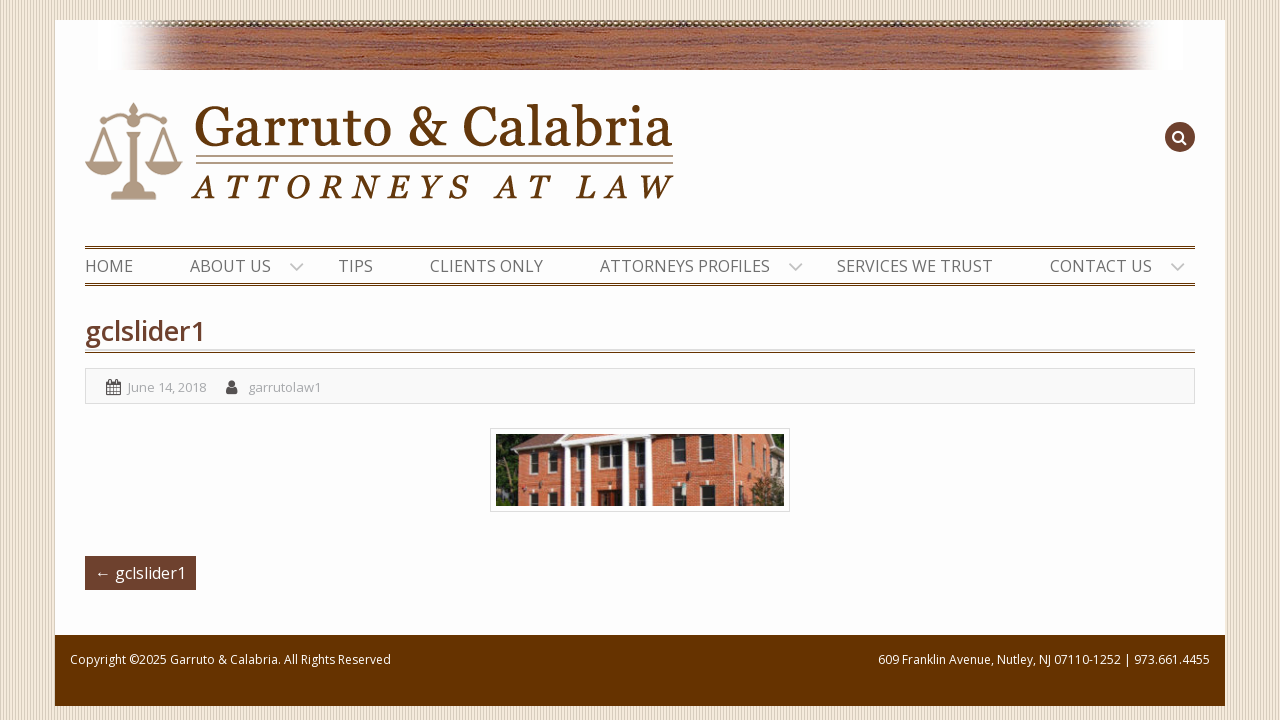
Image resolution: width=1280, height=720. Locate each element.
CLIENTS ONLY (486, 266)
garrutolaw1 (284, 387)
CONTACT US (1101, 266)
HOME (109, 266)
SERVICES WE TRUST (915, 266)
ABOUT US (230, 266)
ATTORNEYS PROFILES (685, 266)
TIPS (355, 266)
